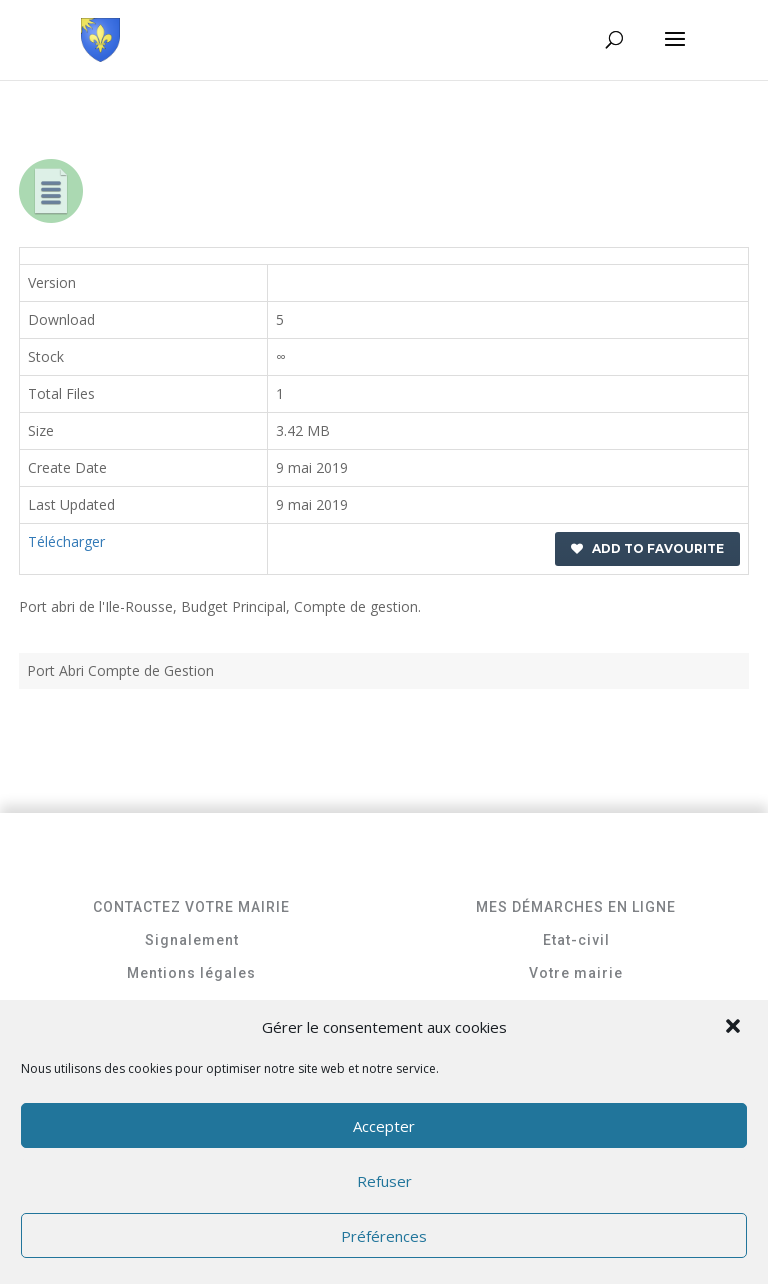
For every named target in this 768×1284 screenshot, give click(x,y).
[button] (735, 1028)
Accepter (384, 1126)
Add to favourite (647, 548)
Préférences (384, 1236)
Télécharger (66, 541)
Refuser (384, 1181)
